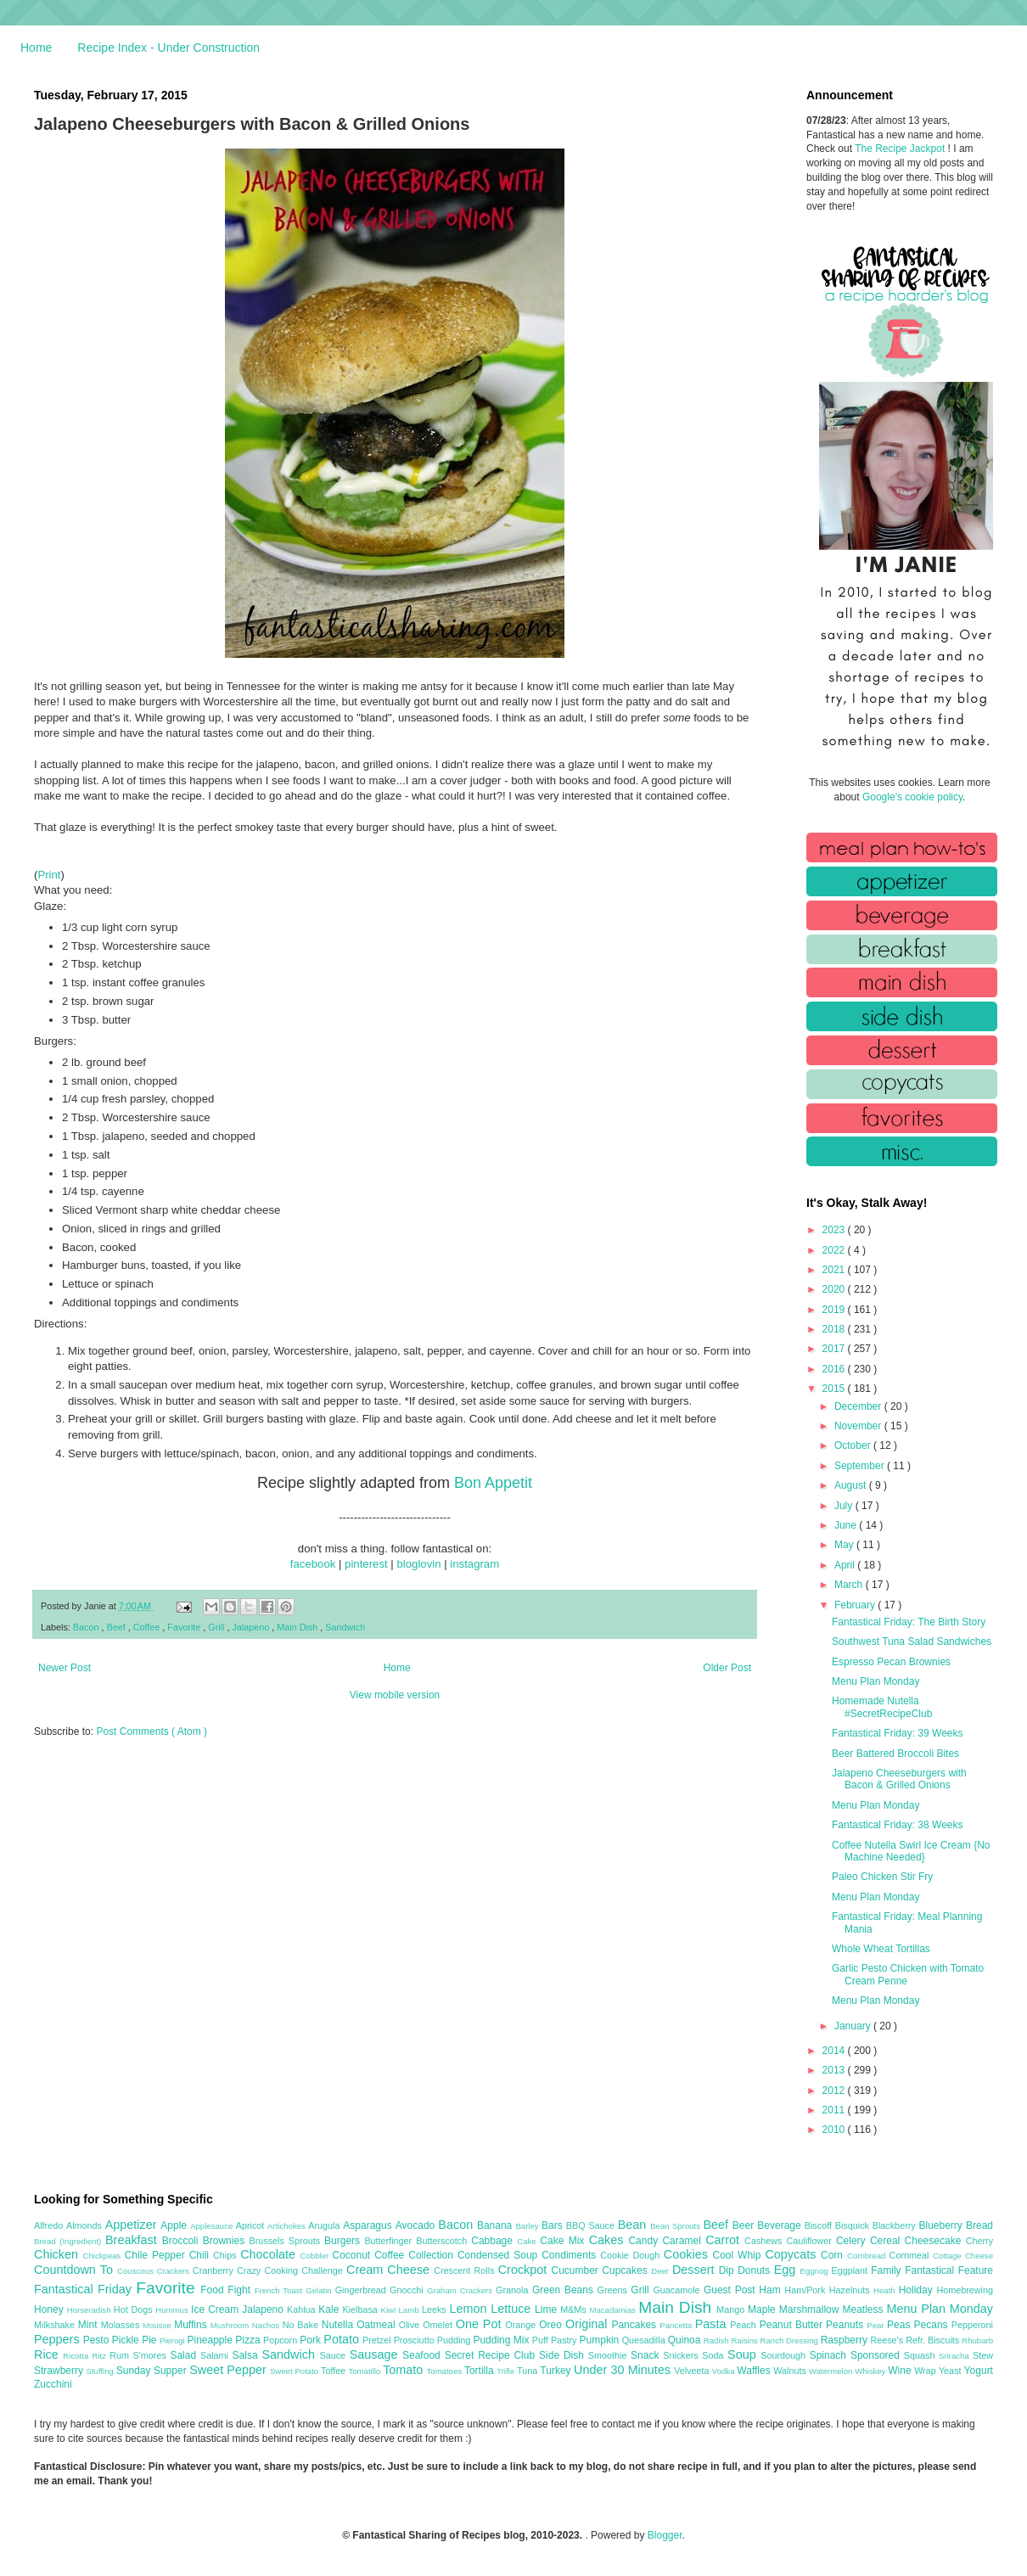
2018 (835, 1329)
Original (588, 2324)
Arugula (325, 2225)
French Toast (280, 2290)
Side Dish (563, 2355)
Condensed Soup (499, 2255)
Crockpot (525, 2269)
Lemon (470, 2308)
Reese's (888, 2340)
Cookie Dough (632, 2255)
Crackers (175, 2271)
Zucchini (53, 2384)
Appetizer (133, 2224)
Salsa (247, 2355)
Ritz (100, 2355)
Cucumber (576, 2270)
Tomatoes (445, 2371)
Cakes (609, 2240)
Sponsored (877, 2355)
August (851, 1485)
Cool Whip (738, 2255)
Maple (763, 2309)
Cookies (688, 2254)
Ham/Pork (806, 2290)
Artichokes (287, 2226)
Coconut (353, 2255)
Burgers (344, 2241)
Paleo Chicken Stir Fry (882, 1877)
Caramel (683, 2241)
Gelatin (320, 2290)
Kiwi (390, 2310)
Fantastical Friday (85, 2289)
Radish (718, 2340)
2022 (835, 1250)
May (845, 1545)
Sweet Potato (295, 2371)
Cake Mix (564, 2241)
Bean (634, 2224)
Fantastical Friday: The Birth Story (908, 1622)
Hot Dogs (134, 2309)
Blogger (665, 2535)
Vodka (725, 2371)
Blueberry (941, 2225)
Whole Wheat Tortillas (881, 1949)
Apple (175, 2225)
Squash (921, 2355)
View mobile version (395, 1695)
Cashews (765, 2241)
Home (36, 47)
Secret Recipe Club (492, 2355)
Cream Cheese (390, 2269)
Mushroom (231, 2325)
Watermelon (832, 2371)
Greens (614, 2290)
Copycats (793, 2254)
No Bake (302, 2325)
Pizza (249, 2340)
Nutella (339, 2325)
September (860, 1466)
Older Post (727, 1668)
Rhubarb (977, 2340)
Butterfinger (390, 2241)
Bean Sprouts (676, 2226)
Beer (744, 2225)
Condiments (571, 2255)
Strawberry (60, 2371)
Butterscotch (443, 2241)
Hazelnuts (851, 2290)
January (853, 2026)
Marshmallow (811, 2309)
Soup (743, 2354)
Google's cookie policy (912, 797)
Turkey (557, 2371)
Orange (522, 2325)
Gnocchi (408, 2290)
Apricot (251, 2225)
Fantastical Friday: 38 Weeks (897, 1825)
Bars (554, 2225)
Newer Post (64, 1668)
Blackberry (896, 2225)
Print (48, 874)
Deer (661, 2271)
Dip (728, 2270)
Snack (647, 2355)
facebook (313, 1563)
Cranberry (215, 2270)
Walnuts (791, 2371)
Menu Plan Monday (875, 1681)
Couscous (137, 2271)
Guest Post (731, 2290)
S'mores (152, 2355)
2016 (835, 1369)
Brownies (226, 2241)
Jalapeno (252, 1627)
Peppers (58, 2339)
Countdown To (75, 2269)
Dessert (695, 2269)
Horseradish (90, 2310)
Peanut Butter (793, 2325)
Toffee (334, 2371)
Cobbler (316, 2255)
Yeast (951, 2371)
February (856, 1605)
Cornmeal (911, 2255)
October (853, 1445)
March (850, 1585)
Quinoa (686, 2340)
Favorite (185, 1627)
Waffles (755, 2371)
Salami (216, 2355)
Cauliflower (811, 2241)
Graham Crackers (461, 2290)
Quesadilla (645, 2340)
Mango (732, 2309)
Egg (787, 2269)
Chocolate (270, 2254)
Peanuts (846, 2325)
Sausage (376, 2354)
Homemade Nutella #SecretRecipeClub (882, 1707)
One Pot (480, 2324)
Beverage (780, 2225)
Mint (89, 2325)
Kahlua (302, 2309)
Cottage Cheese (963, 2255)
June (846, 1525)
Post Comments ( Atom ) (151, 1731)
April (845, 1565)
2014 (835, 2051)
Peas (900, 2325)
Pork (311, 2340)
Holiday (918, 2290)
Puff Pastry (556, 2340)
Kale (330, 2309)
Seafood (423, 2355)
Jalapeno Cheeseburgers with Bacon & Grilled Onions (899, 1779)
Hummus (173, 2310)
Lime (547, 2309)
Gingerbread (362, 2290)
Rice (48, 2354)
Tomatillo (365, 2371)
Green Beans (565, 2290)
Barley (528, 2226)
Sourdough (784, 2355)
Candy (645, 2241)
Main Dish (298, 1627)
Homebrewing (964, 2290)
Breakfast (133, 2240)
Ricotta (77, 2355)
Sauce (334, 2355)
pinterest (366, 1563)
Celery (853, 2241)
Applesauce (213, 2226)
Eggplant (851, 2270)
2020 (835, 1289)
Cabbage (494, 2241)
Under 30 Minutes (624, 2370)
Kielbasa (361, 2309)
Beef (116, 1627)
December (859, 1406)
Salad (185, 2355)
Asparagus (369, 2225)
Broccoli (182, 2241)
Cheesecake (935, 2241)
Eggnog (816, 2271)
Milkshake (56, 2325)
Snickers (682, 2355)
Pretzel (378, 2340)
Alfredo (50, 2225)
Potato (342, 2339)
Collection (432, 2255)
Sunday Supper (152, 2371)
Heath (886, 2290)
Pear (877, 2325)
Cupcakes (626, 2270)
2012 (835, 2090)
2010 (835, 2129)
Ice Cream (216, 2309)
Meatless (865, 2309)
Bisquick (854, 2225)
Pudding (455, 2340)
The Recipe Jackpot (901, 148)
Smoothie (609, 2355)
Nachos (267, 2325)
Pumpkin (601, 2340)
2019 (835, 1310)
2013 (835, 2070)
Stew (983, 2355)
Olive (411, 2325)
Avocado (417, 2225)
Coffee (148, 1627)
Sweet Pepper (229, 2370)
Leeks (436, 2309)
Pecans (932, 2325)
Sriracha (956, 2355)
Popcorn (281, 2340)
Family (888, 2270)
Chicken (58, 2254)
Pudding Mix (502, 2340)
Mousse (158, 2325)
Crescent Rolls (466, 2270)
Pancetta (676, 2325)
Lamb (410, 2310)
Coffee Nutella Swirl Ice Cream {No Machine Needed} (911, 1851)
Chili (201, 2255)
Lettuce (513, 2308)
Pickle (127, 2340)
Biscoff (820, 2225)
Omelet (439, 2325)
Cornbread (868, 2255)
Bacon (87, 1627)
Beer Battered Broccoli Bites (895, 1753)
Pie (151, 2340)
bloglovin (418, 1563)
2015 (835, 1389)
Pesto (97, 2340)
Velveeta (693, 2371)
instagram (474, 1563)
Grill (217, 1627)
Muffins (192, 2325)
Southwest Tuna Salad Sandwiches (911, 1641)
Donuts (756, 2270)
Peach (744, 2325)
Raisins (745, 2340)
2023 (835, 1230)
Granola (514, 2290)
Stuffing (101, 2371)
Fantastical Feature (949, 2270)
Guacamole (678, 2290)
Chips (226, 2255)
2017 (835, 1349)
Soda (714, 2355)
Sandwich (345, 1627)
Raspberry (846, 2340)
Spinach (830, 2355)
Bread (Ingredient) (69, 2241)
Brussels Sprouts (286, 2241)
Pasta (713, 2324)
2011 (835, 2110)
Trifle (507, 2371)
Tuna (528, 2371)
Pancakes (635, 2325)
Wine (901, 2371)
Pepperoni (972, 2325)
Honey (50, 2309)
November (859, 1426)
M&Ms (574, 2309)
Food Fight (227, 2290)
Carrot (724, 2240)
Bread (979, 2225)
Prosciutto (415, 2340)
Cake (528, 2241)
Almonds (85, 2225)
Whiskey (871, 2371)
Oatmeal (377, 2325)
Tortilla (480, 2371)
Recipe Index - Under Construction (168, 47)
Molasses (122, 2325)
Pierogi (174, 2340)
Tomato (404, 2370)
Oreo (552, 2325)
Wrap (926, 2371)
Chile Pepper (157, 2255)
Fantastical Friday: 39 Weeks (897, 1733)
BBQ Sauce (592, 2225)
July (845, 1506)
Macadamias (613, 2310)
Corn (834, 2255)
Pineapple (211, 2340)
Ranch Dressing (790, 2340)
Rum (120, 2355)
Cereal (887, 2241)
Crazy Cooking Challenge (291, 2270)
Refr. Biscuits (934, 2340)
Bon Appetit (493, 1482)
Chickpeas (104, 2255)
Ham (771, 2290)
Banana (496, 2225)
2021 (835, 1270)
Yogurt (978, 2371)
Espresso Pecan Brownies (891, 1662)
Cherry (979, 2241)
